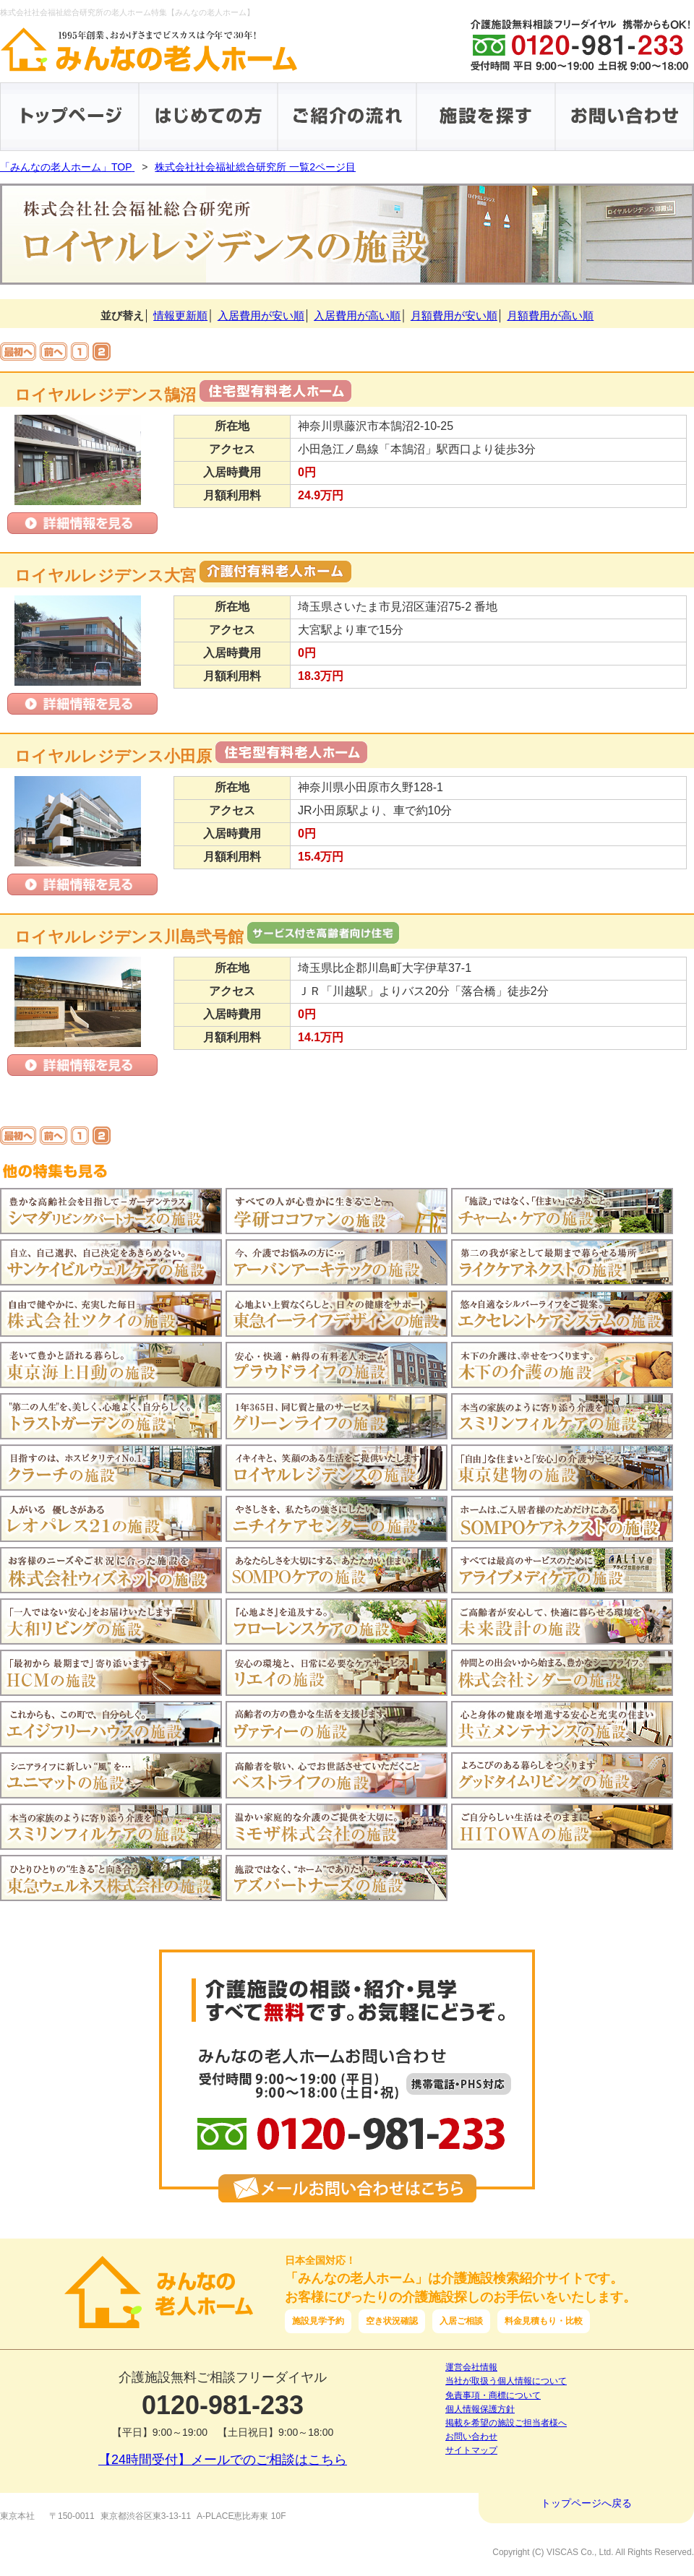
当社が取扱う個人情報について (506, 2381)
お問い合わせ (471, 2436)
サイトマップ (471, 2450)
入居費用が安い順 (261, 315)
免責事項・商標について (493, 2395)
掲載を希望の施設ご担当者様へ (506, 2423)
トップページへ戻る (586, 2503)
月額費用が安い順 (454, 315)
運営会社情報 (471, 2367)
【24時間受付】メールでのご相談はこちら (222, 2459)
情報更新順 (180, 315)
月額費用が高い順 (550, 315)
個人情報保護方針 (480, 2409)
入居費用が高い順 (357, 315)
